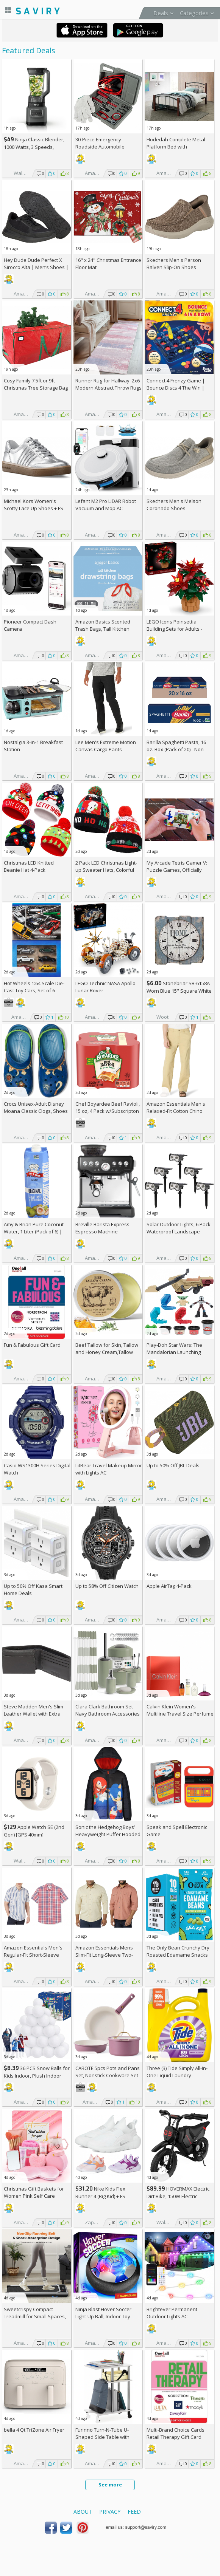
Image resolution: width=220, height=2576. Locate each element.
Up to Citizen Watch (107, 1586)
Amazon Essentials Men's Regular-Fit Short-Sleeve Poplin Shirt (33, 1954)
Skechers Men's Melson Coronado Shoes (174, 505)
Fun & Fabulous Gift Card (32, 1344)
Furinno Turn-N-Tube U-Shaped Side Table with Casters (102, 2437)
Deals (160, 13)
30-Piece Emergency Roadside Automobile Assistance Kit (100, 146)
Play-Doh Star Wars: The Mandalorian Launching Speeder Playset (174, 1352)
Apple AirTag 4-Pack (169, 1586)
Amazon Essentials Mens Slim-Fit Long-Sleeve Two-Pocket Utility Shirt (104, 1954)
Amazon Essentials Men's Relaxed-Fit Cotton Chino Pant (176, 1111)
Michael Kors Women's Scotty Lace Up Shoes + (33, 505)
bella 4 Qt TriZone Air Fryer (34, 2429)
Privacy (109, 2511)
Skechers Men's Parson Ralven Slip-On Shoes (174, 264)
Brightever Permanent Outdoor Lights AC (172, 2313)
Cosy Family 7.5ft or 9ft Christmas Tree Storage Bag (36, 384)
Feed (134, 2511)
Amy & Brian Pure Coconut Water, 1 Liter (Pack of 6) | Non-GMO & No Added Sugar (37, 1231)
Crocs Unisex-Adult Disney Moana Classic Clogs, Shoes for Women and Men (36, 1111)
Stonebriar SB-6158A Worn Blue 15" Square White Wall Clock (179, 990)
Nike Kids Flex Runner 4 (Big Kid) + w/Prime (100, 2196)
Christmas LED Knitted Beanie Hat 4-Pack (29, 866)
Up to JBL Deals (173, 1465)
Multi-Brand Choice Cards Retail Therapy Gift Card (175, 2433)
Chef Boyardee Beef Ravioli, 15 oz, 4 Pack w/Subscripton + (107, 1111)
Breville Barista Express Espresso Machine (102, 1228)
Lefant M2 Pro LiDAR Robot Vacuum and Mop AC (105, 505)
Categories (194, 13)
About (82, 2511)
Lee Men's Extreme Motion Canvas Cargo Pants (105, 746)
